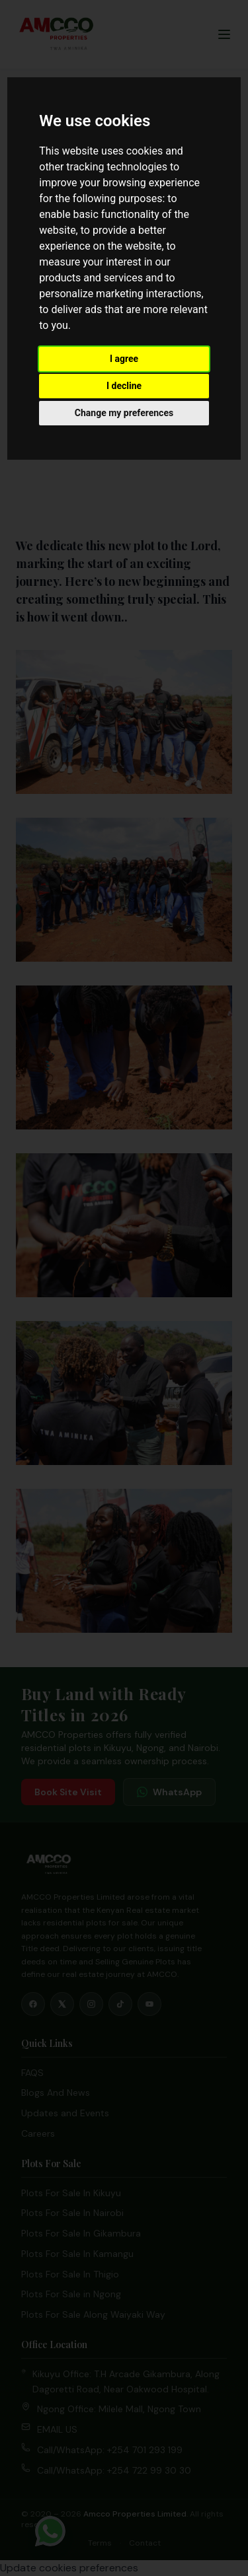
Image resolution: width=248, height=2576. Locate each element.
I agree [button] (124, 358)
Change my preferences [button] (124, 413)
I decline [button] (124, 385)
